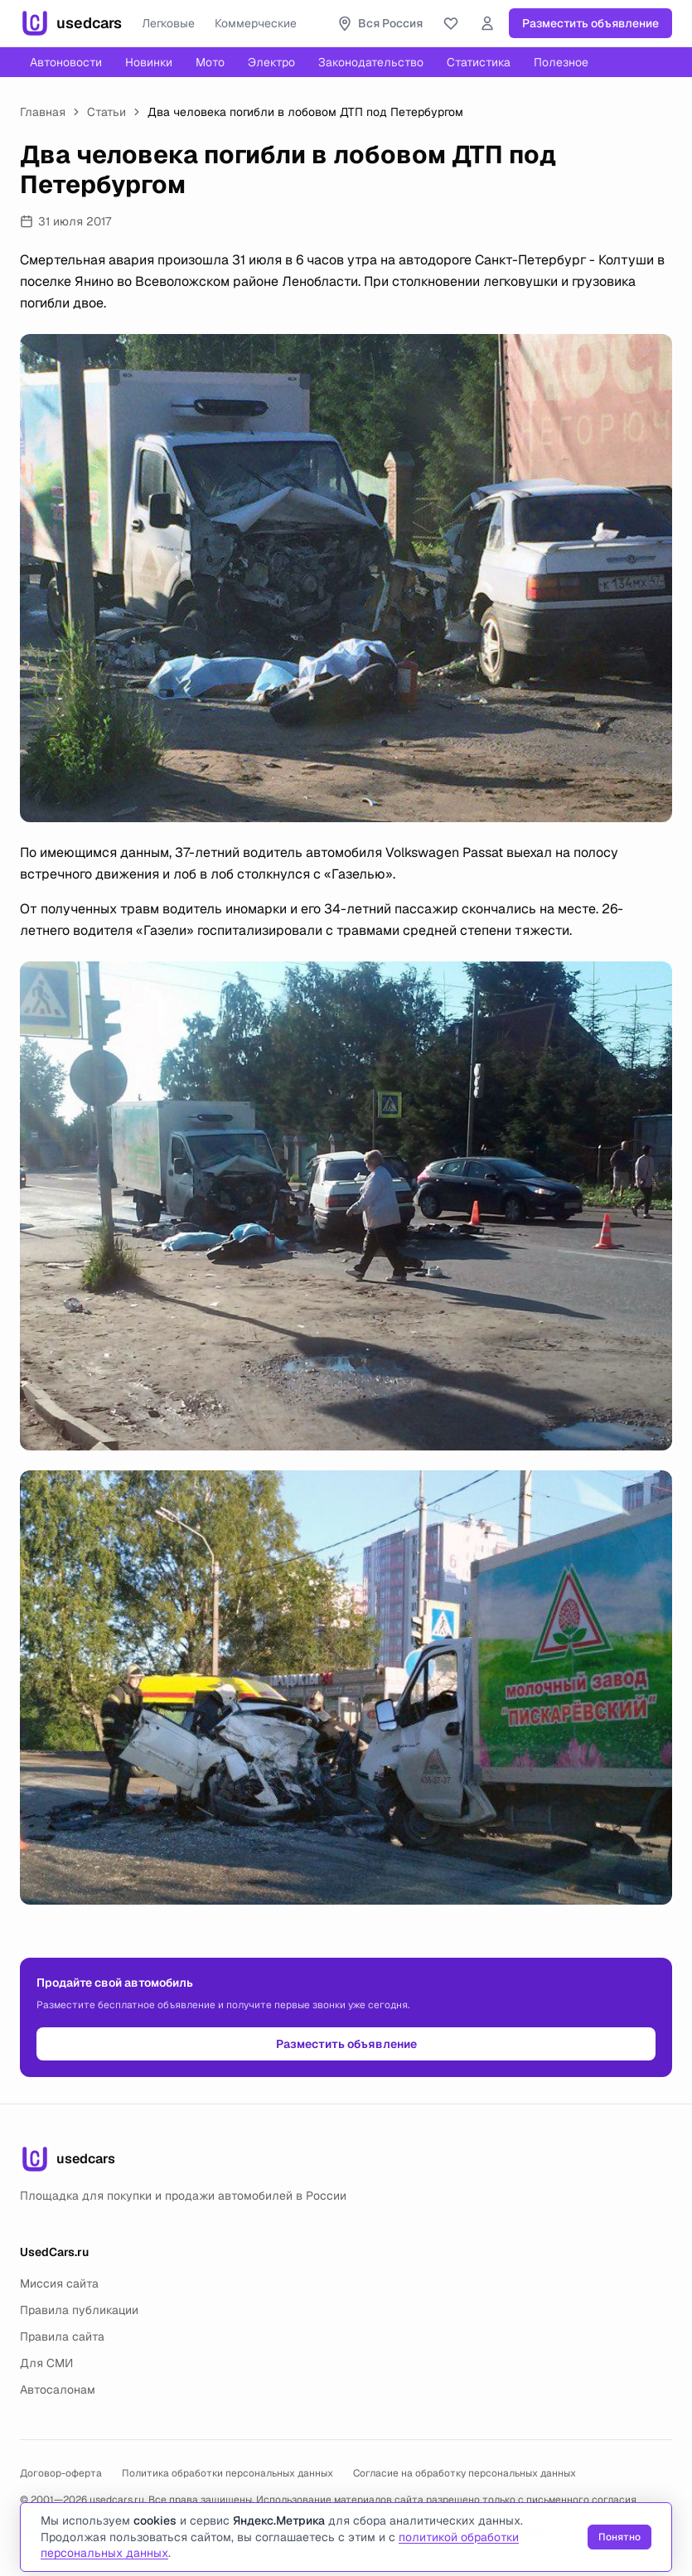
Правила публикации (79, 2309)
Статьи (106, 111)
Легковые (168, 23)
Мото (210, 62)
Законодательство (370, 62)
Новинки (148, 62)
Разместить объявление (590, 23)
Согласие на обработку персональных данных (464, 2473)
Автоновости (66, 62)
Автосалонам (57, 2389)
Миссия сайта (59, 2283)
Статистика (479, 62)
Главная (42, 111)
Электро (271, 62)
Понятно (619, 2537)
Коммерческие (256, 23)
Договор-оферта (61, 2473)
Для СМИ (46, 2363)
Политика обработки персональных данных (227, 2473)
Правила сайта (62, 2336)
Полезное (561, 62)
